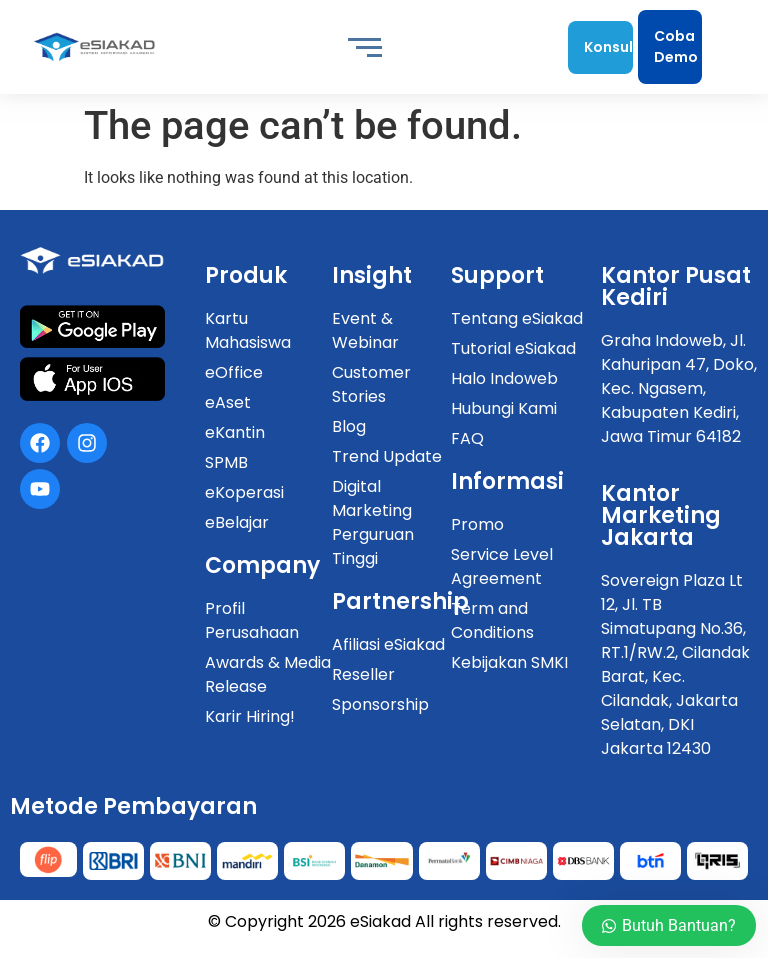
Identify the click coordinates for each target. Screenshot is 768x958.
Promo (477, 524)
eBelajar (237, 522)
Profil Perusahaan (252, 620)
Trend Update (387, 456)
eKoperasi (244, 492)
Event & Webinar (365, 330)
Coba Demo (676, 46)
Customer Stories (371, 384)
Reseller (363, 674)
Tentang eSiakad (517, 318)
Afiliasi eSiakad (388, 644)
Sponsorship (380, 704)
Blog (349, 426)
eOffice (234, 372)
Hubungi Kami (504, 408)
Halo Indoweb (504, 378)
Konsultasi (608, 47)
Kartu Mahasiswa (248, 330)
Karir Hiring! (250, 716)
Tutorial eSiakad (513, 348)
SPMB (226, 462)
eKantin (235, 432)
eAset (228, 402)
